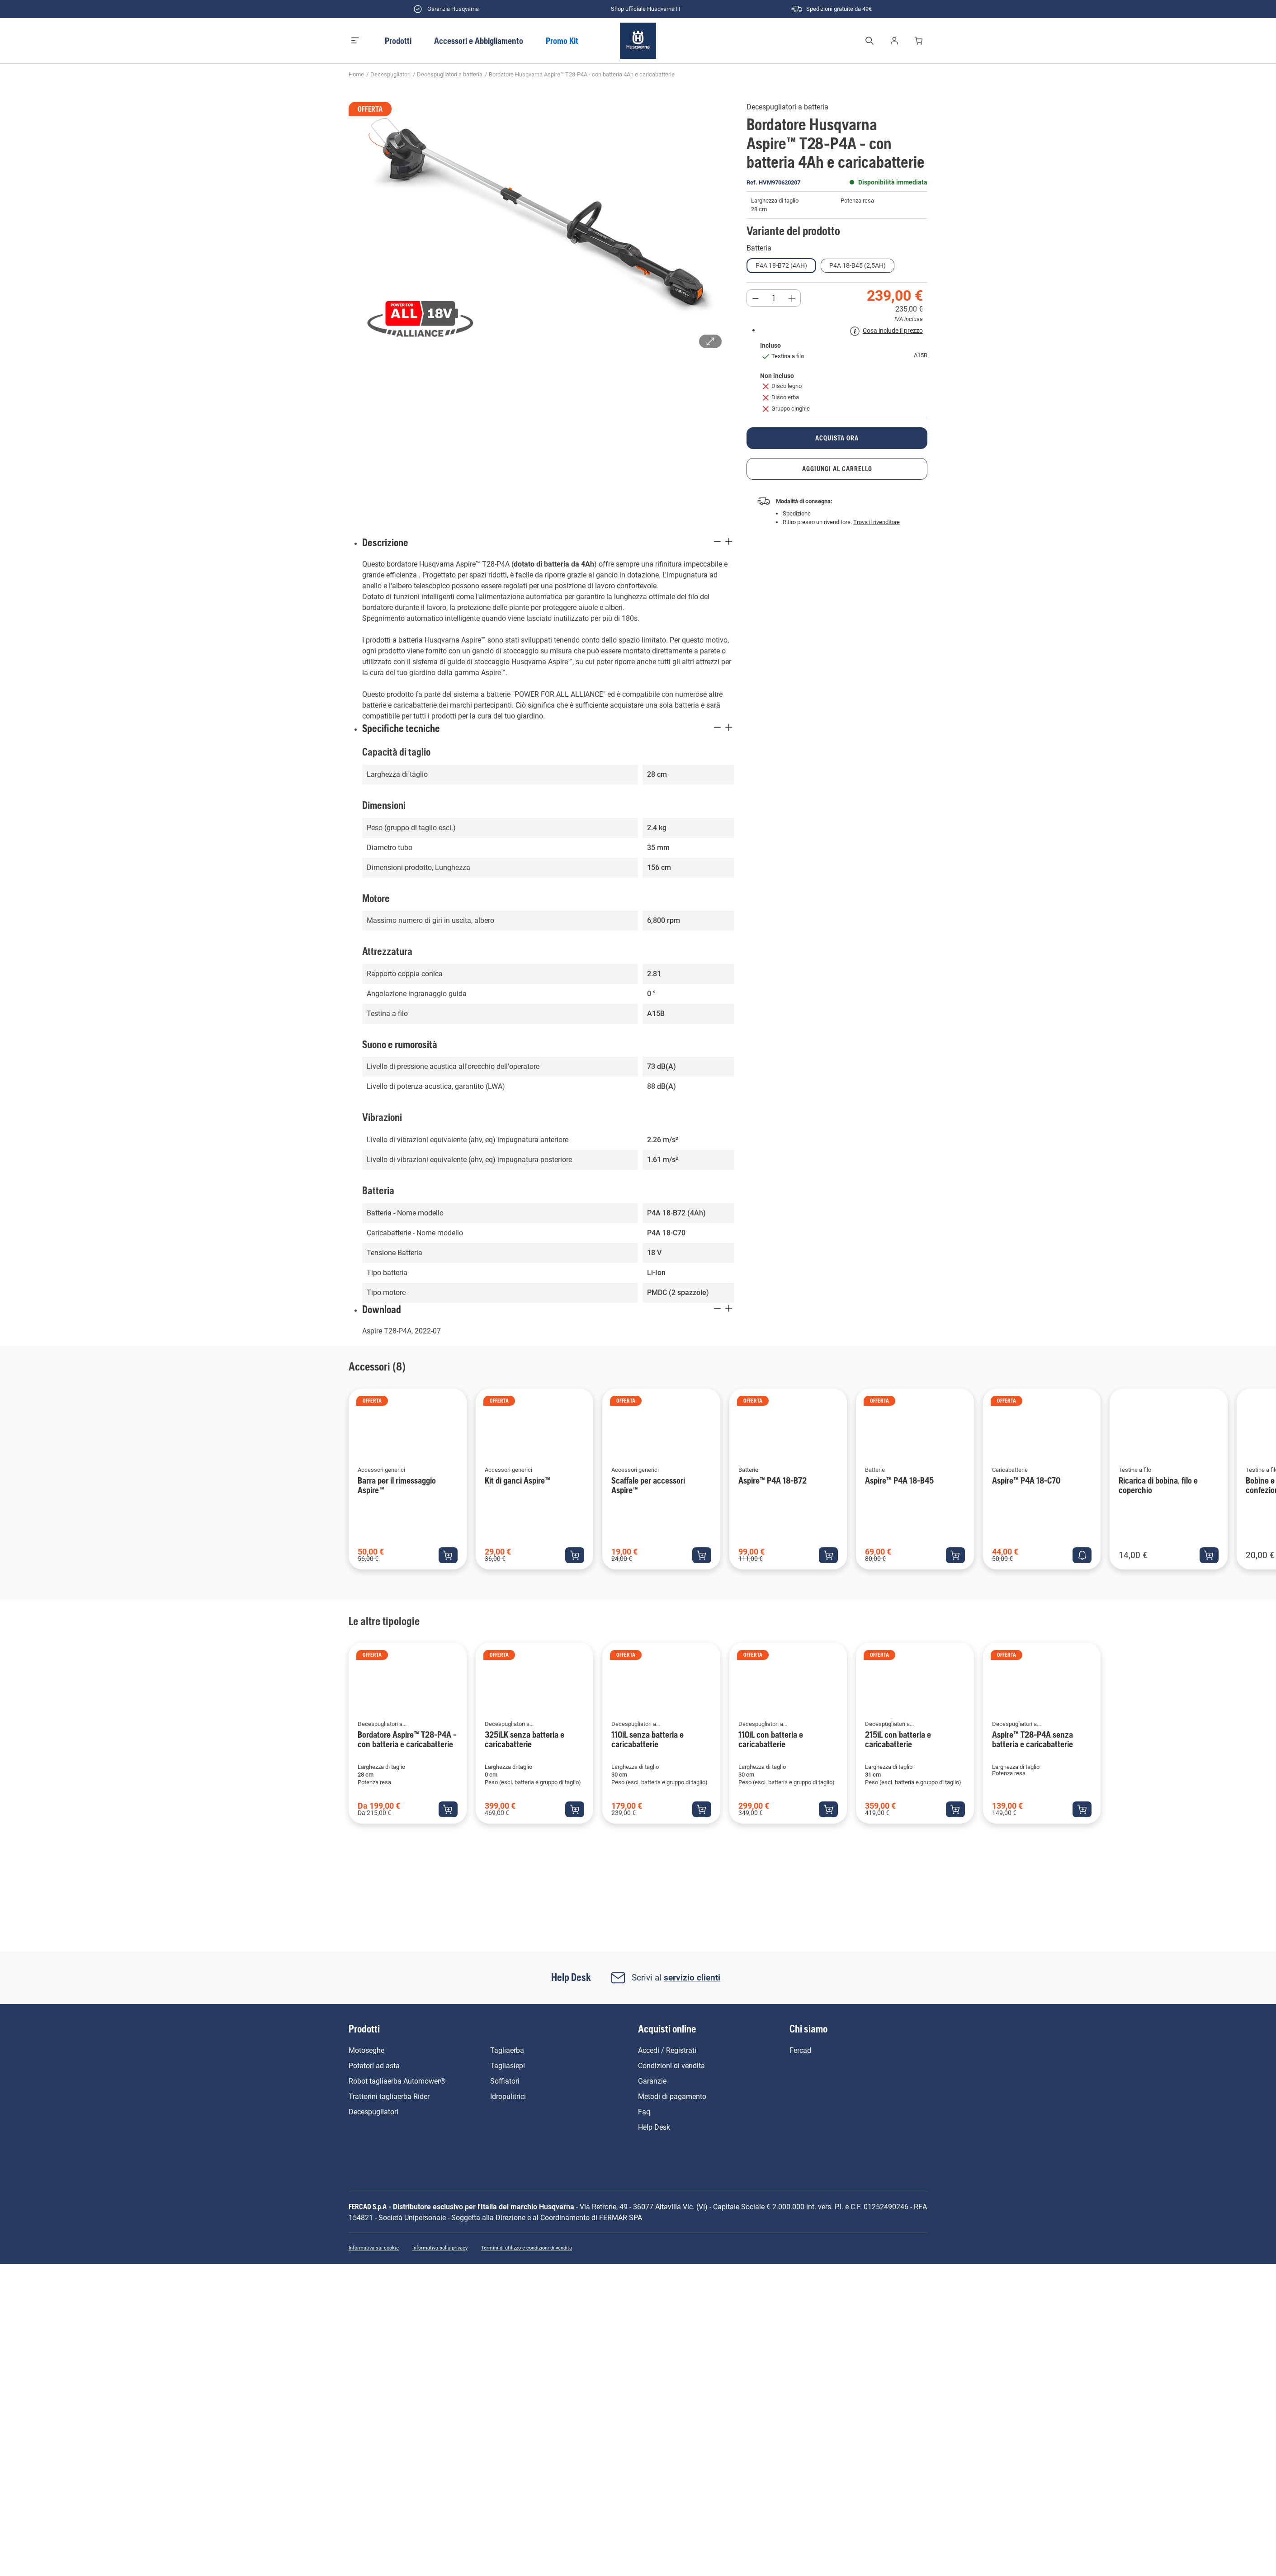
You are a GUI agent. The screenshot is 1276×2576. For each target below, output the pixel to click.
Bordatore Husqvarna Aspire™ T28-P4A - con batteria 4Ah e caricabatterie (582, 74)
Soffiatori (505, 2081)
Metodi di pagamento (672, 2096)
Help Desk (654, 2127)
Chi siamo (808, 2029)
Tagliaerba (507, 2050)
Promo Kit (562, 41)
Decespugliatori (390, 74)
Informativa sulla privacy (440, 2248)
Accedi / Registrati (667, 2050)
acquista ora (837, 438)
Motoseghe (366, 2050)
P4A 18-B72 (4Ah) (781, 265)
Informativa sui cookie (374, 2248)
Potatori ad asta (374, 2065)
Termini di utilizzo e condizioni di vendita (526, 2248)
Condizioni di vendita (671, 2065)
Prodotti (398, 41)
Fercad (800, 2050)
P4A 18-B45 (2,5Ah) (857, 265)
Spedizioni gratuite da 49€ (831, 9)
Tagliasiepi (507, 2065)
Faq (644, 2112)
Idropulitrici (508, 2096)
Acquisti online (667, 2029)
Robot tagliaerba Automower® (397, 2081)
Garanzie (652, 2081)
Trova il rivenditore (876, 522)
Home (356, 74)
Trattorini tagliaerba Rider (389, 2096)
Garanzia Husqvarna (445, 9)
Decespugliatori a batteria (449, 74)
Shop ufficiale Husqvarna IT (638, 9)
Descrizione (548, 542)
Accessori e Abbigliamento (478, 41)
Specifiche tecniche (548, 728)
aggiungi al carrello (837, 469)
